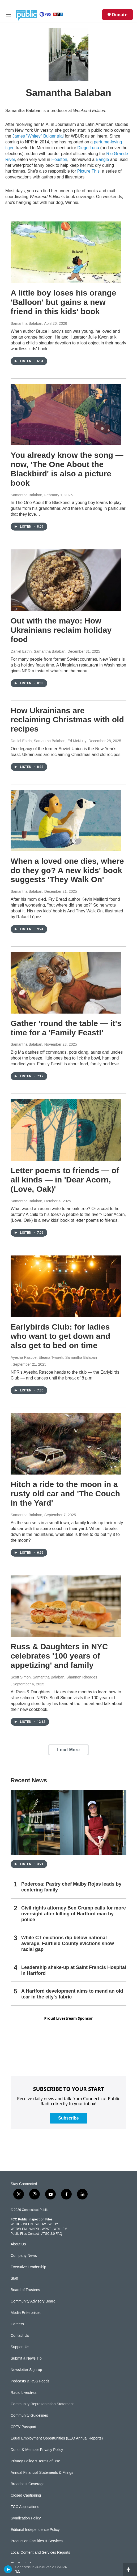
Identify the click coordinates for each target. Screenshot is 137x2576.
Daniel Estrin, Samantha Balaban (38, 651)
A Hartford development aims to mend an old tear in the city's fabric (72, 1994)
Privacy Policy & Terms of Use (35, 2461)
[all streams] (130, 2569)
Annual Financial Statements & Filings (42, 2473)
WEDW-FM (19, 2229)
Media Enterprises (26, 2313)
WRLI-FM (60, 2229)
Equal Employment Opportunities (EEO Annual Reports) (57, 2438)
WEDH (15, 2224)
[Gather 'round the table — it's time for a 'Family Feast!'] (66, 983)
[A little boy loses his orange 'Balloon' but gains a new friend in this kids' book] (66, 252)
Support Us (20, 2347)
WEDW (40, 2224)
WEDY (53, 2224)
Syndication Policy (26, 2518)
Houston (59, 159)
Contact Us (20, 2336)
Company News (24, 2256)
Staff (14, 2278)
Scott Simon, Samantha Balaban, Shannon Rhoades (54, 1677)
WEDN (28, 2224)
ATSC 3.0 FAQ (51, 2234)
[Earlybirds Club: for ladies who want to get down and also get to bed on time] (66, 1286)
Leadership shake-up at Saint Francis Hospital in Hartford (73, 1970)
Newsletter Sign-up (26, 2370)
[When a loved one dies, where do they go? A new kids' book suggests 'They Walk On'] (66, 820)
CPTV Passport (23, 2427)
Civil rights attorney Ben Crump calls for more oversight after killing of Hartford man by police (73, 1913)
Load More (68, 1750)
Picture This (88, 171)
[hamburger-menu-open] (8, 14)
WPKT (46, 2229)
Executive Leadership (28, 2267)
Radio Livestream (25, 2393)
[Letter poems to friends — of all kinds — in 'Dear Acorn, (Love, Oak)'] (66, 1130)
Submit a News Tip (26, 2358)
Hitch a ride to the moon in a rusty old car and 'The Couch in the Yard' (65, 1493)
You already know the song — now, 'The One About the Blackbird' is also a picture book (67, 469)
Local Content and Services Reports (40, 2552)
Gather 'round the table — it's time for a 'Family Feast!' (66, 1028)
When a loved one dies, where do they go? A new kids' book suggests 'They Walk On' (67, 870)
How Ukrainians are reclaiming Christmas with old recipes (67, 719)
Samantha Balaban (26, 323)
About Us (18, 2244)
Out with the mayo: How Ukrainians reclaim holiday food (61, 630)
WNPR (34, 2229)
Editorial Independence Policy (35, 2530)
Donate (119, 14)
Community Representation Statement (42, 2404)
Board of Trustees (25, 2290)
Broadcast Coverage (28, 2484)
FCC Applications (25, 2507)
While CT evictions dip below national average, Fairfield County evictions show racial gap (67, 1943)
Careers (17, 2324)
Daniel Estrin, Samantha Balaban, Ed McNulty (49, 741)
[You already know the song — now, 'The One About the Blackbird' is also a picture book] (66, 415)
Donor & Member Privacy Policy (37, 2450)
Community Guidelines (29, 2415)
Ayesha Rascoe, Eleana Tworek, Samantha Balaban (54, 1357)
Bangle (102, 159)
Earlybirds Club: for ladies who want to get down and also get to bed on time (60, 1336)
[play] (8, 2569)
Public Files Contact (25, 2234)
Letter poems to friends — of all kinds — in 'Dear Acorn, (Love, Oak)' (65, 1179)
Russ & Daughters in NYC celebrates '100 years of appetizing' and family (59, 1655)
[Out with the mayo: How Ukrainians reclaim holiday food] (66, 580)
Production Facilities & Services (37, 2541)
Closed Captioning (26, 2495)
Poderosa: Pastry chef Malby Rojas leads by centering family (71, 1887)
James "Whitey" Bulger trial (38, 136)
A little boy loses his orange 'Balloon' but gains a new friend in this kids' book (63, 302)
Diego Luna (88, 148)
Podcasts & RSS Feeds (30, 2381)
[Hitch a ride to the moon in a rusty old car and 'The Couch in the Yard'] (66, 1444)
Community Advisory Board (33, 2301)
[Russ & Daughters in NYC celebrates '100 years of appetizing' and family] (66, 1606)
